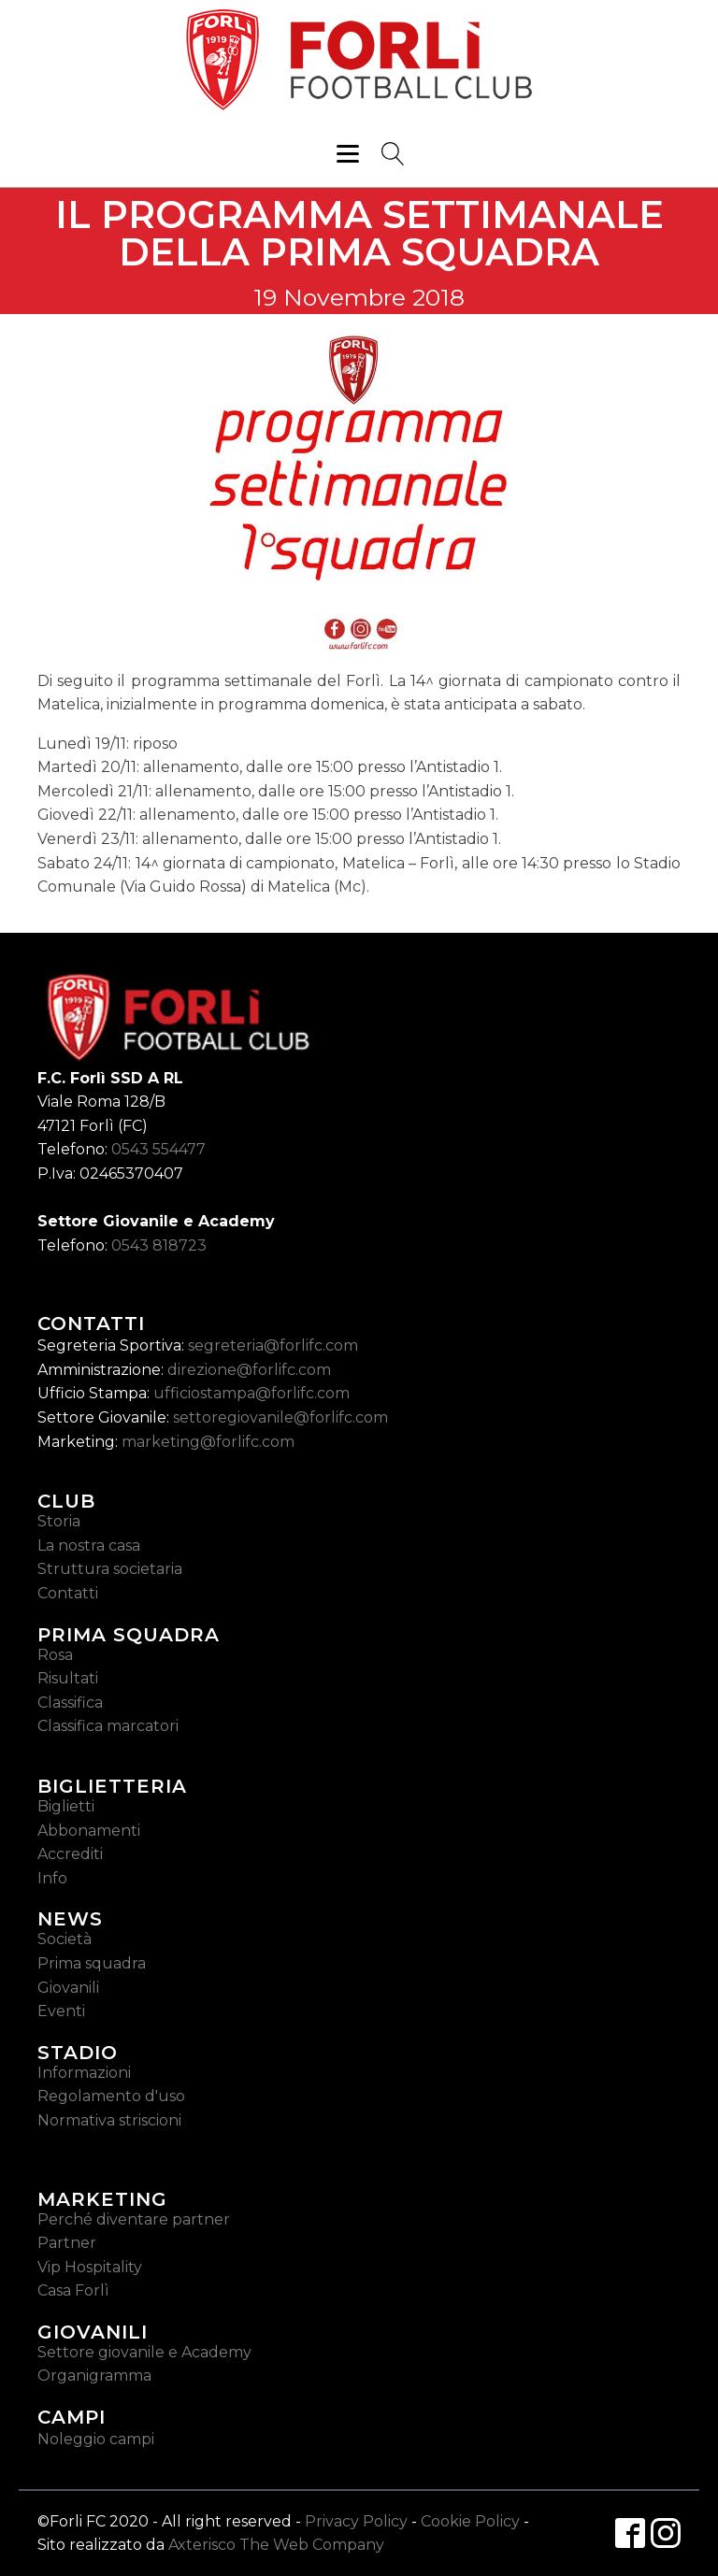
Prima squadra (91, 1963)
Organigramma (94, 2375)
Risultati (67, 1678)
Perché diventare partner (133, 2219)
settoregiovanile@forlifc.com (280, 1417)
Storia (58, 1521)
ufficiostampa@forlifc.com (251, 1393)
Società (64, 1939)
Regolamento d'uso (111, 2096)
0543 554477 (158, 1149)
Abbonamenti (88, 1830)
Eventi (61, 2011)
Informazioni (84, 2073)
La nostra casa (88, 1545)
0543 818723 (159, 1245)
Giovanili (68, 1987)
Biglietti (65, 1806)
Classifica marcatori (108, 1726)
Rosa (55, 1655)
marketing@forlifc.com (208, 1442)
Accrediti (70, 1854)
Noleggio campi (95, 2439)
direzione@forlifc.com (249, 1370)
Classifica (70, 1702)
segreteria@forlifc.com (273, 1345)
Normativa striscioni (109, 2120)
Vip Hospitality (89, 2267)
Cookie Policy (470, 2521)
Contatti (67, 1593)
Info (52, 1878)
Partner (66, 2243)
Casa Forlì (73, 2290)
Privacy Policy (356, 2521)
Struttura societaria (109, 1569)
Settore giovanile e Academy (144, 2352)
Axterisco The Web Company (276, 2545)
